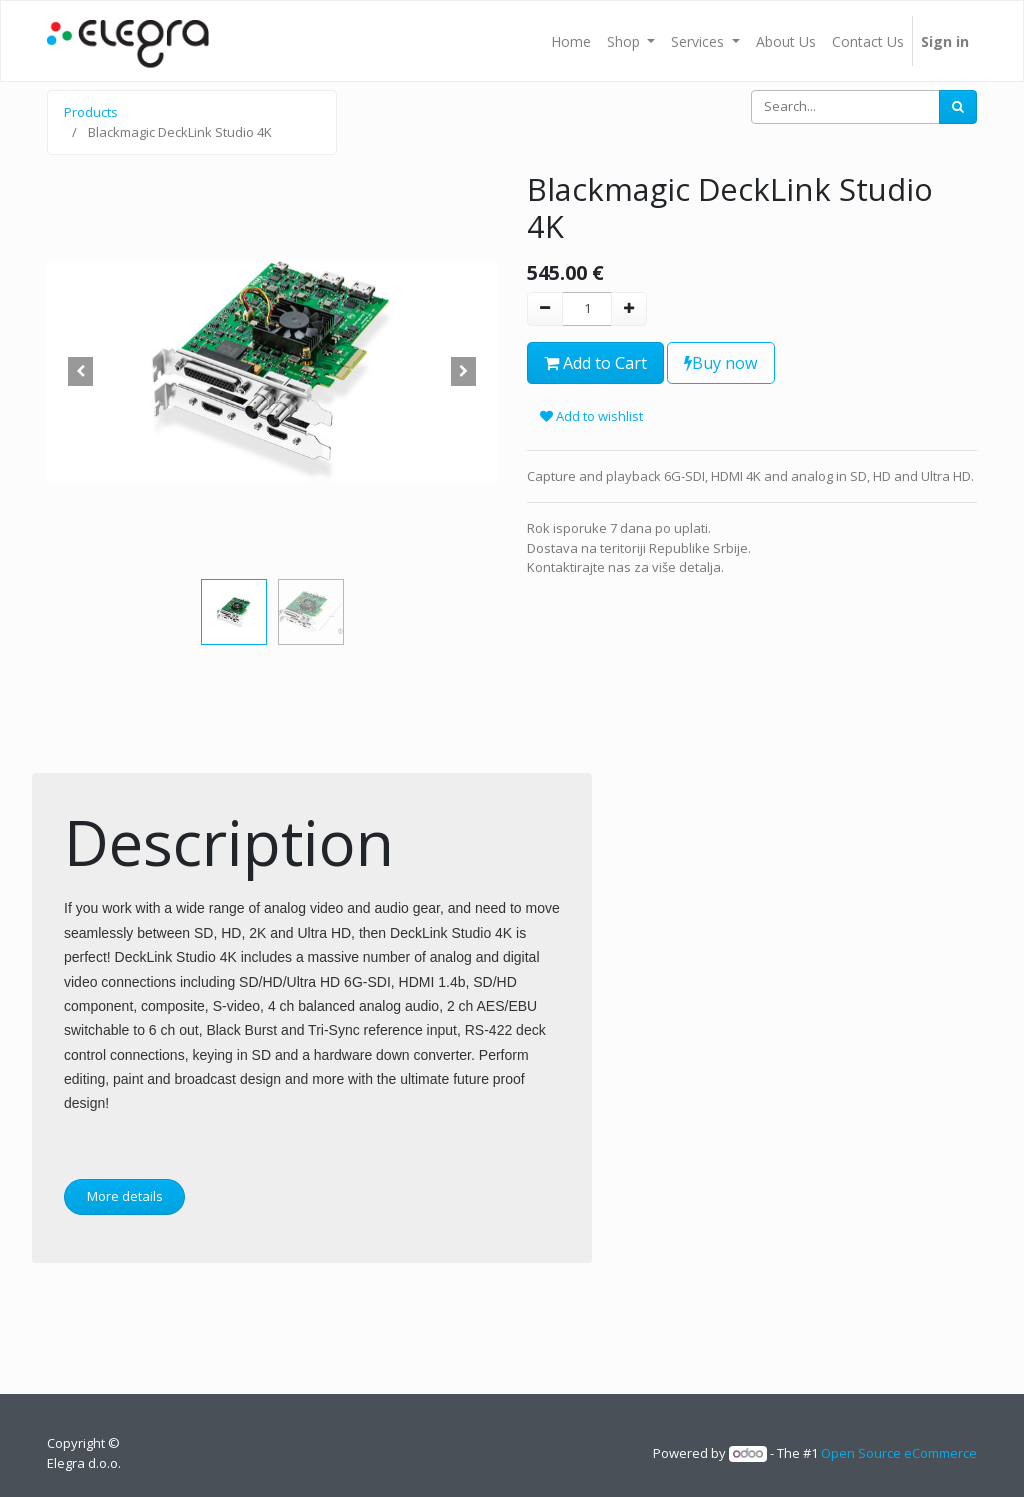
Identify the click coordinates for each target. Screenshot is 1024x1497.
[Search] (958, 107)
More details (125, 1196)
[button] (81, 371)
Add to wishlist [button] (591, 416)
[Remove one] (545, 309)
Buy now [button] (721, 363)
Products (91, 112)
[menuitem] (571, 41)
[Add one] (629, 309)
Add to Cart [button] (595, 363)
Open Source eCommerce (899, 1453)
